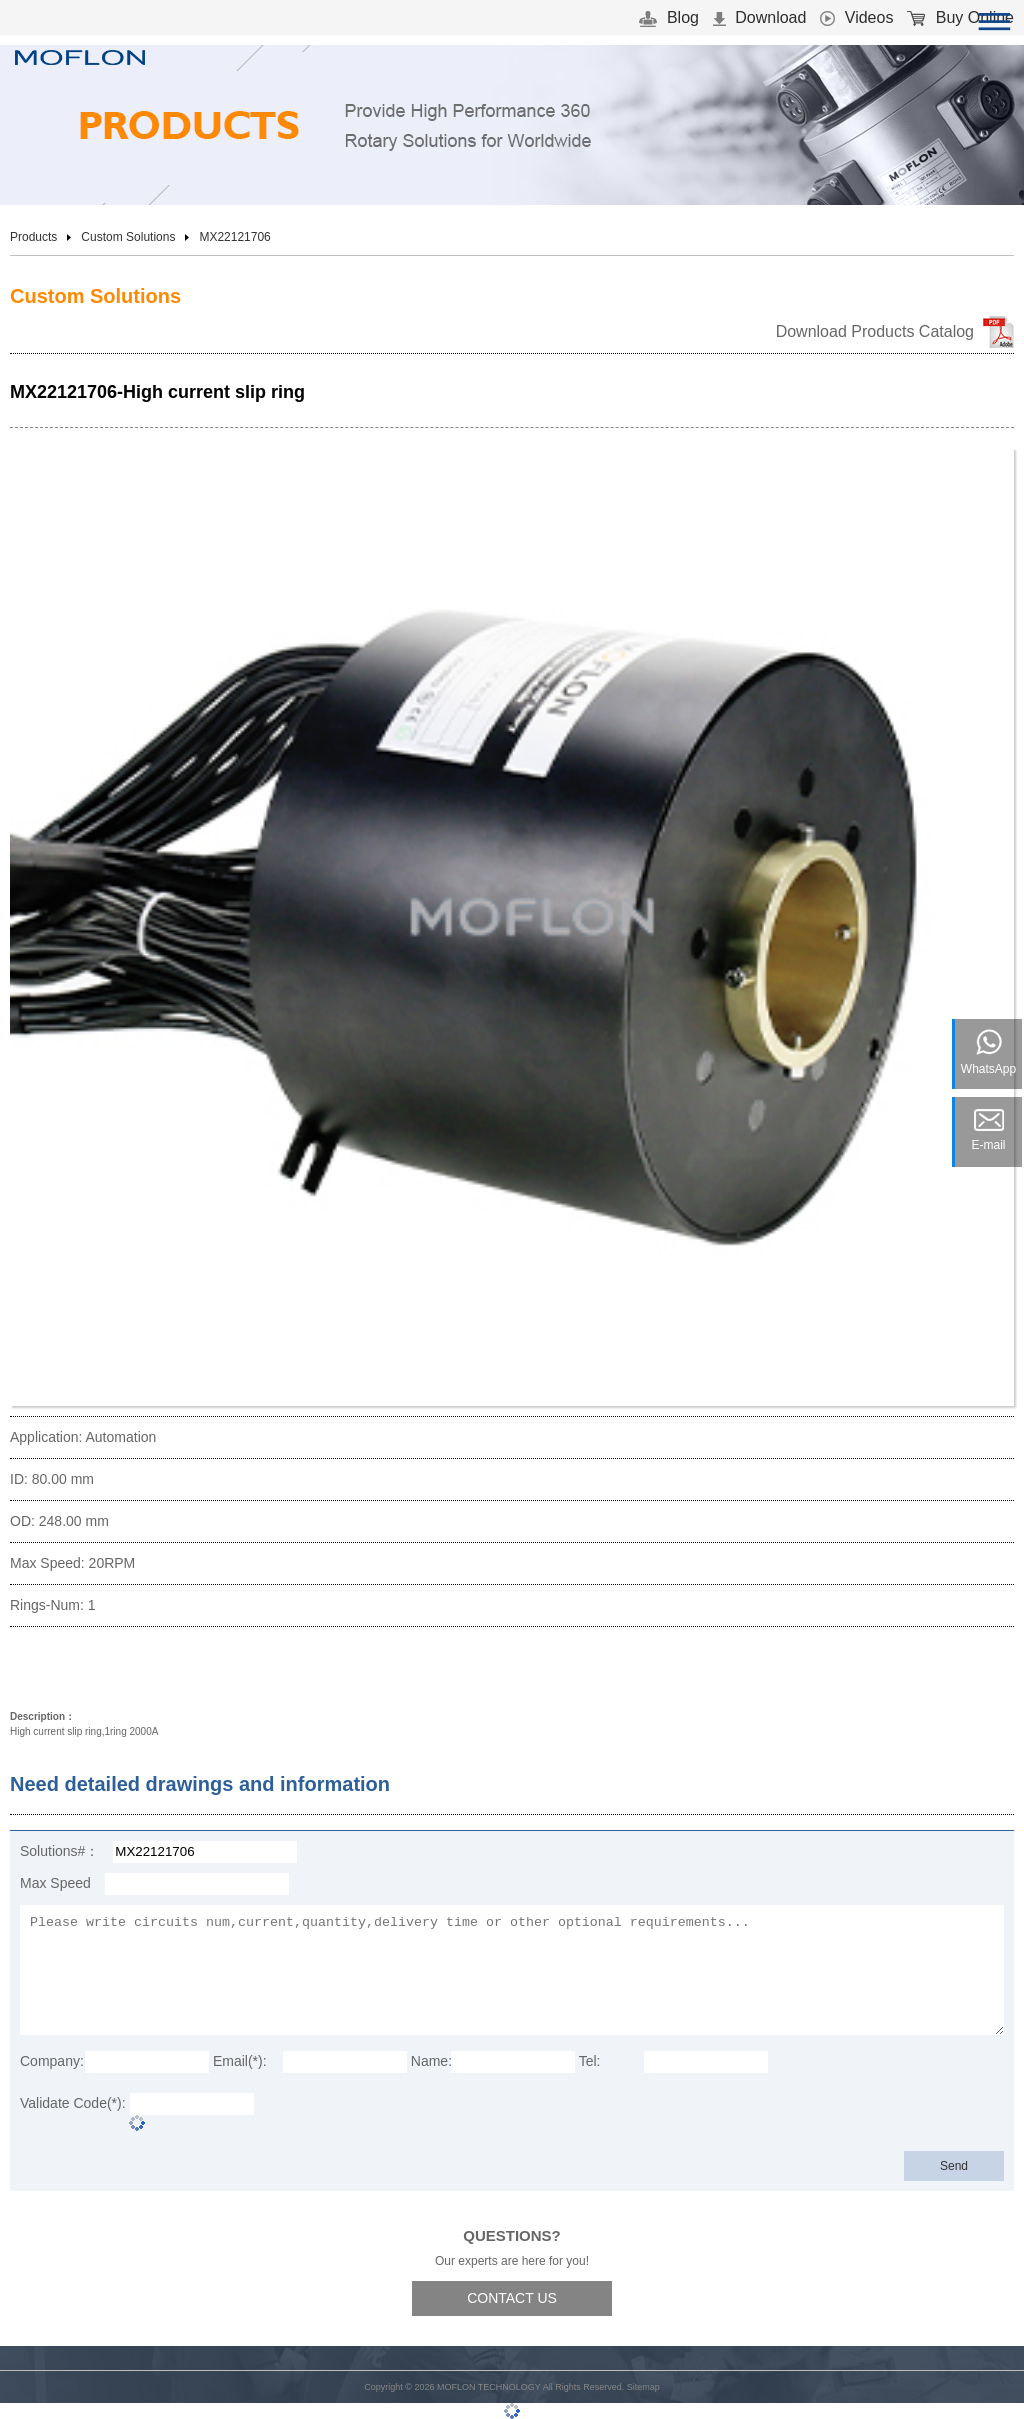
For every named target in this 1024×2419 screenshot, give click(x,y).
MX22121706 (234, 237)
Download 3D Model (95, 1670)
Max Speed (55, 1883)
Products (33, 237)
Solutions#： (59, 1851)
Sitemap (643, 2387)
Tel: (590, 2061)
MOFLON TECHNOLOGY (489, 2387)
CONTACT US (512, 2298)
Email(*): (240, 2061)
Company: (52, 2061)
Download (760, 17)
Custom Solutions (128, 237)
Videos (856, 17)
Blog (668, 17)
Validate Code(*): (73, 2103)
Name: (431, 2061)
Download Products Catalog (875, 331)
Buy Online (960, 17)
